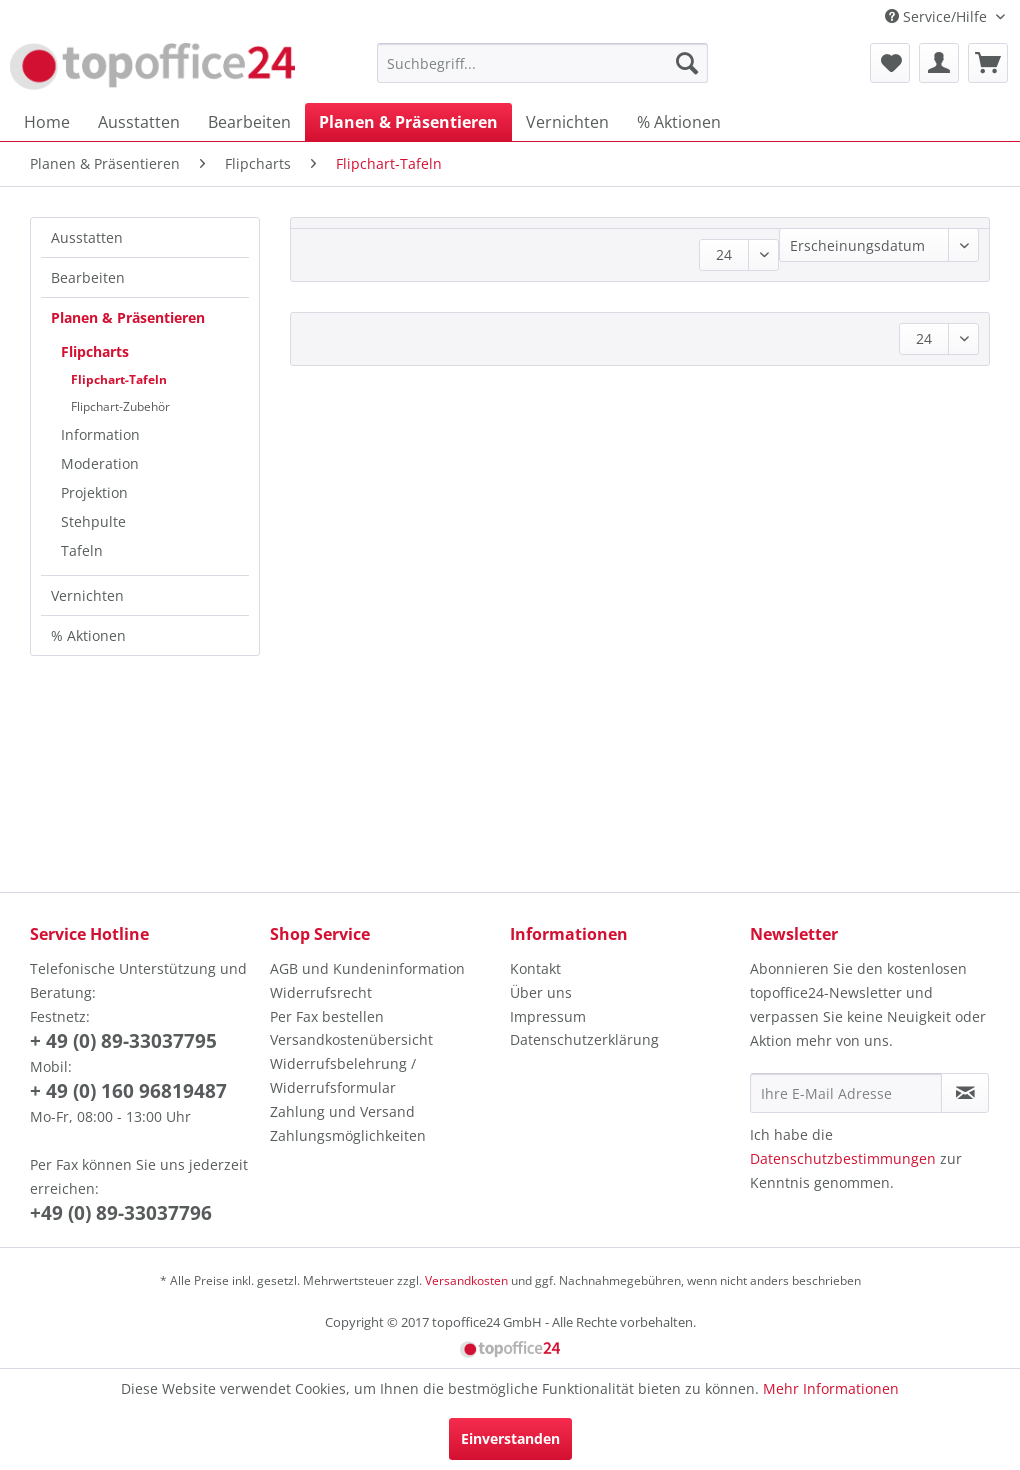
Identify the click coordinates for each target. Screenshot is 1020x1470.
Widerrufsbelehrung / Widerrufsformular (343, 1075)
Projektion (94, 492)
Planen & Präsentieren (128, 317)
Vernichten (87, 595)
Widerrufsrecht (321, 992)
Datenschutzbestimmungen (843, 1158)
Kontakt (535, 968)
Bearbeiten (88, 277)
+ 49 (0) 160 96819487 (128, 1091)
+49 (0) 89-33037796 (121, 1213)
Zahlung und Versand (342, 1111)
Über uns (541, 992)
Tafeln (82, 550)
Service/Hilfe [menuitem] (938, 16)
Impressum (548, 1016)
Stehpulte (93, 521)
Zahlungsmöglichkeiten (348, 1135)
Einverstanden (510, 1438)
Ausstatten (87, 237)
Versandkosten (466, 1280)
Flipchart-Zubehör (120, 406)
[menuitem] (543, 63)
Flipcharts (95, 351)
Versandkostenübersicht (351, 1039)
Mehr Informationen (831, 1388)
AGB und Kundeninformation (367, 968)
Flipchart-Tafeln (119, 379)
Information (100, 434)
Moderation (100, 463)
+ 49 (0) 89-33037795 (123, 1041)
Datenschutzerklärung (584, 1039)
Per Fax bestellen (327, 1016)
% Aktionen (88, 635)
